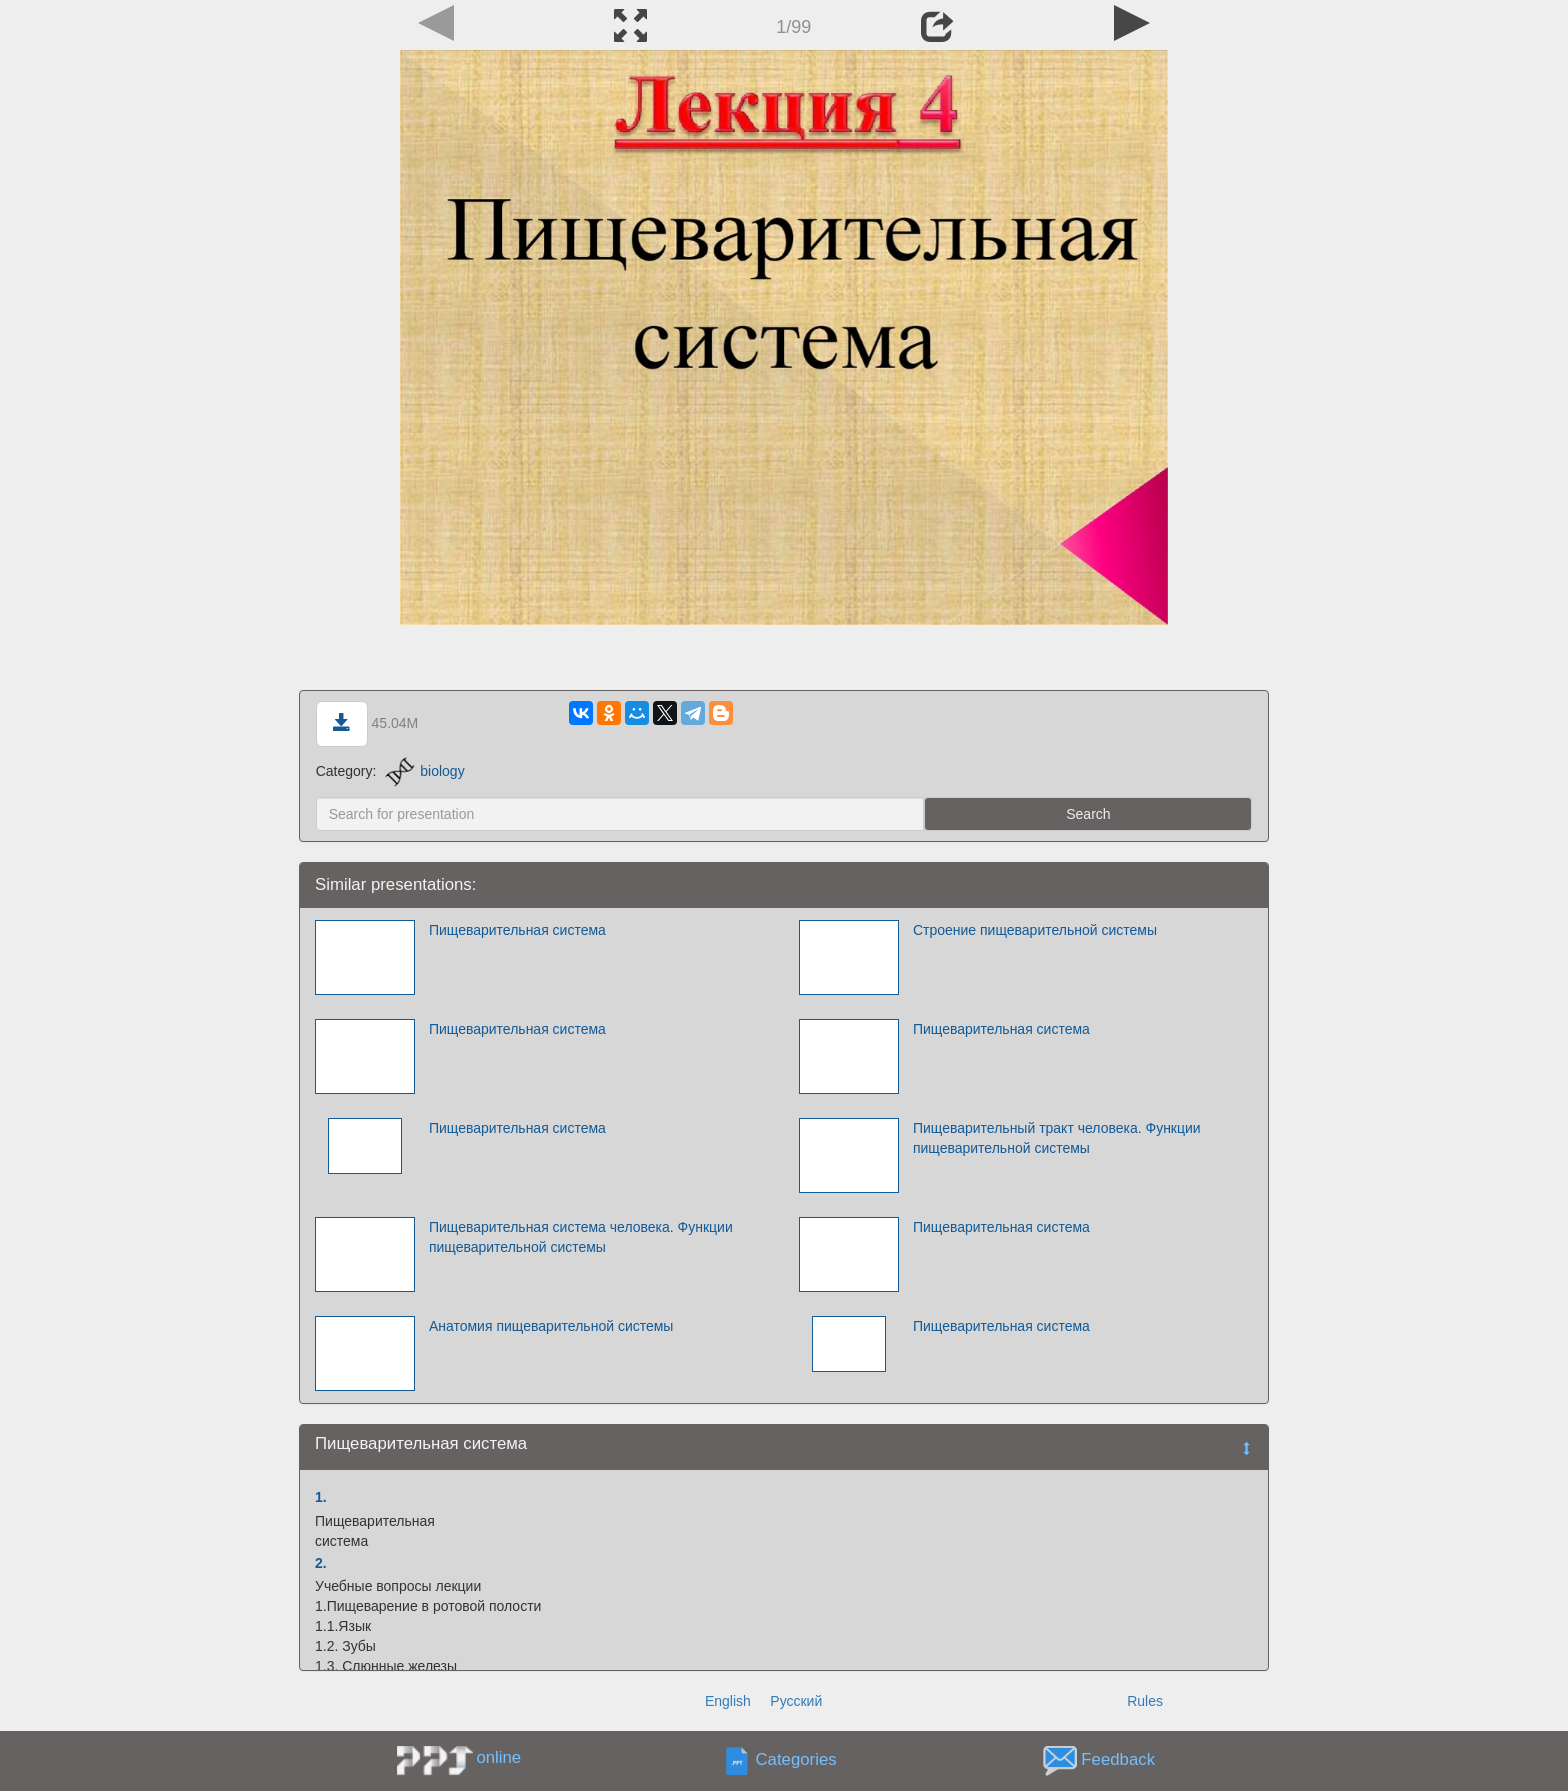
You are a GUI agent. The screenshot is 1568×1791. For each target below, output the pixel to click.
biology (424, 771)
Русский (796, 1701)
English (728, 1701)
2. (321, 1563)
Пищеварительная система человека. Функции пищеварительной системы (581, 1237)
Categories (796, 1760)
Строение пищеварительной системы (1035, 930)
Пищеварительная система (517, 930)
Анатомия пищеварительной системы (551, 1326)
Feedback (1118, 1760)
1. (321, 1497)
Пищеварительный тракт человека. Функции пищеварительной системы (1057, 1138)
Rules (1145, 1701)
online (498, 1757)
